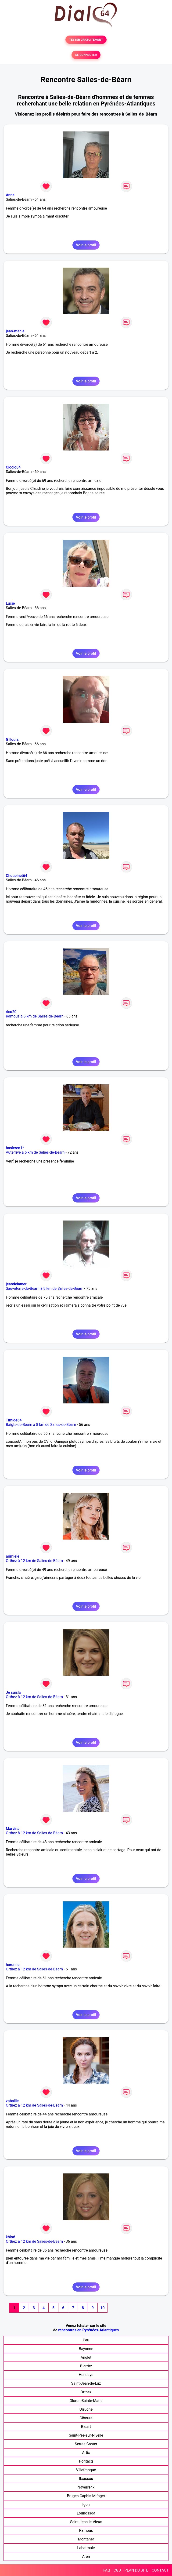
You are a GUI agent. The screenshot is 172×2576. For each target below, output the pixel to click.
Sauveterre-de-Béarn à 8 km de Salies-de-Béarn (44, 1288)
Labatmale (86, 2548)
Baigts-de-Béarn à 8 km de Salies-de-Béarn (41, 1424)
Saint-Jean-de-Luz (86, 2383)
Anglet (86, 2357)
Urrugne (86, 2409)
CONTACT (160, 2570)
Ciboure (86, 2418)
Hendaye (86, 2375)
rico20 (11, 1012)
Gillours (12, 739)
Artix (86, 2452)
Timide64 (14, 1420)
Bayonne (86, 2349)
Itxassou (86, 2478)
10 (102, 2308)
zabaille (12, 2101)
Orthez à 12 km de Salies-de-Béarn (34, 1561)
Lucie (10, 603)
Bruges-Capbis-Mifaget (86, 2496)
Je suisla (13, 1692)
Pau (86, 2340)
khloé (10, 2237)
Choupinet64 (16, 875)
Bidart (86, 2426)
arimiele (12, 1556)
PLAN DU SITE (136, 2570)
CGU (117, 2570)
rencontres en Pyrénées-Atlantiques (88, 2330)
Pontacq (86, 2461)
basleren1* (15, 1148)
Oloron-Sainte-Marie (85, 2400)
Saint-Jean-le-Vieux (86, 2522)
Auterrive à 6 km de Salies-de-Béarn (35, 1152)
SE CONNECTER (86, 55)
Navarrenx (86, 2487)
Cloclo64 (13, 467)
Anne (10, 195)
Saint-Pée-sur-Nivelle (86, 2435)
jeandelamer (16, 1284)
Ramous (86, 2530)
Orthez (85, 2392)
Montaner (86, 2539)
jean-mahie (15, 331)
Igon (86, 2504)
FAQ (106, 2570)
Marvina (12, 1828)
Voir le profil (86, 245)
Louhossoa (86, 2513)
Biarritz (86, 2366)
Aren (86, 2556)
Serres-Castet (86, 2444)
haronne (12, 1964)
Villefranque (86, 2470)
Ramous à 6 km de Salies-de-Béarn (34, 1016)
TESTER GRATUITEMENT (86, 39)
